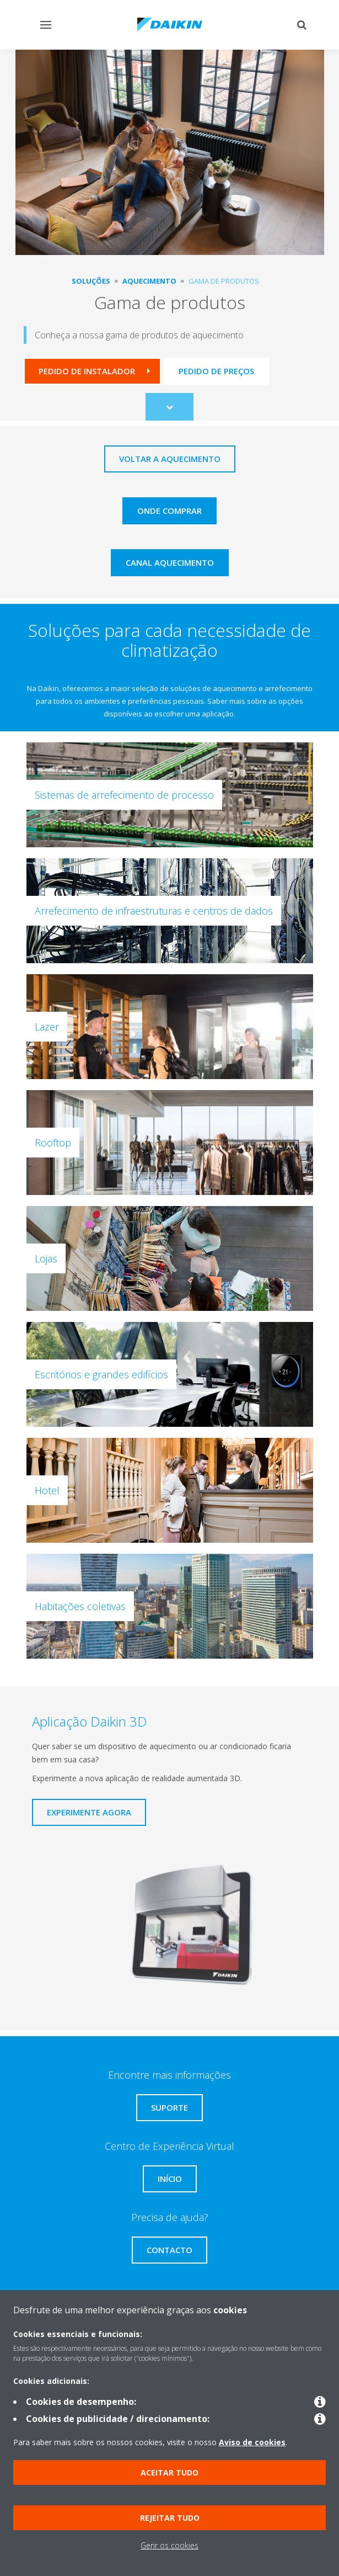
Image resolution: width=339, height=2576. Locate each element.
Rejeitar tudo (170, 2518)
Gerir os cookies (169, 2545)
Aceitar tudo (169, 2472)
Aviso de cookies (252, 2442)
